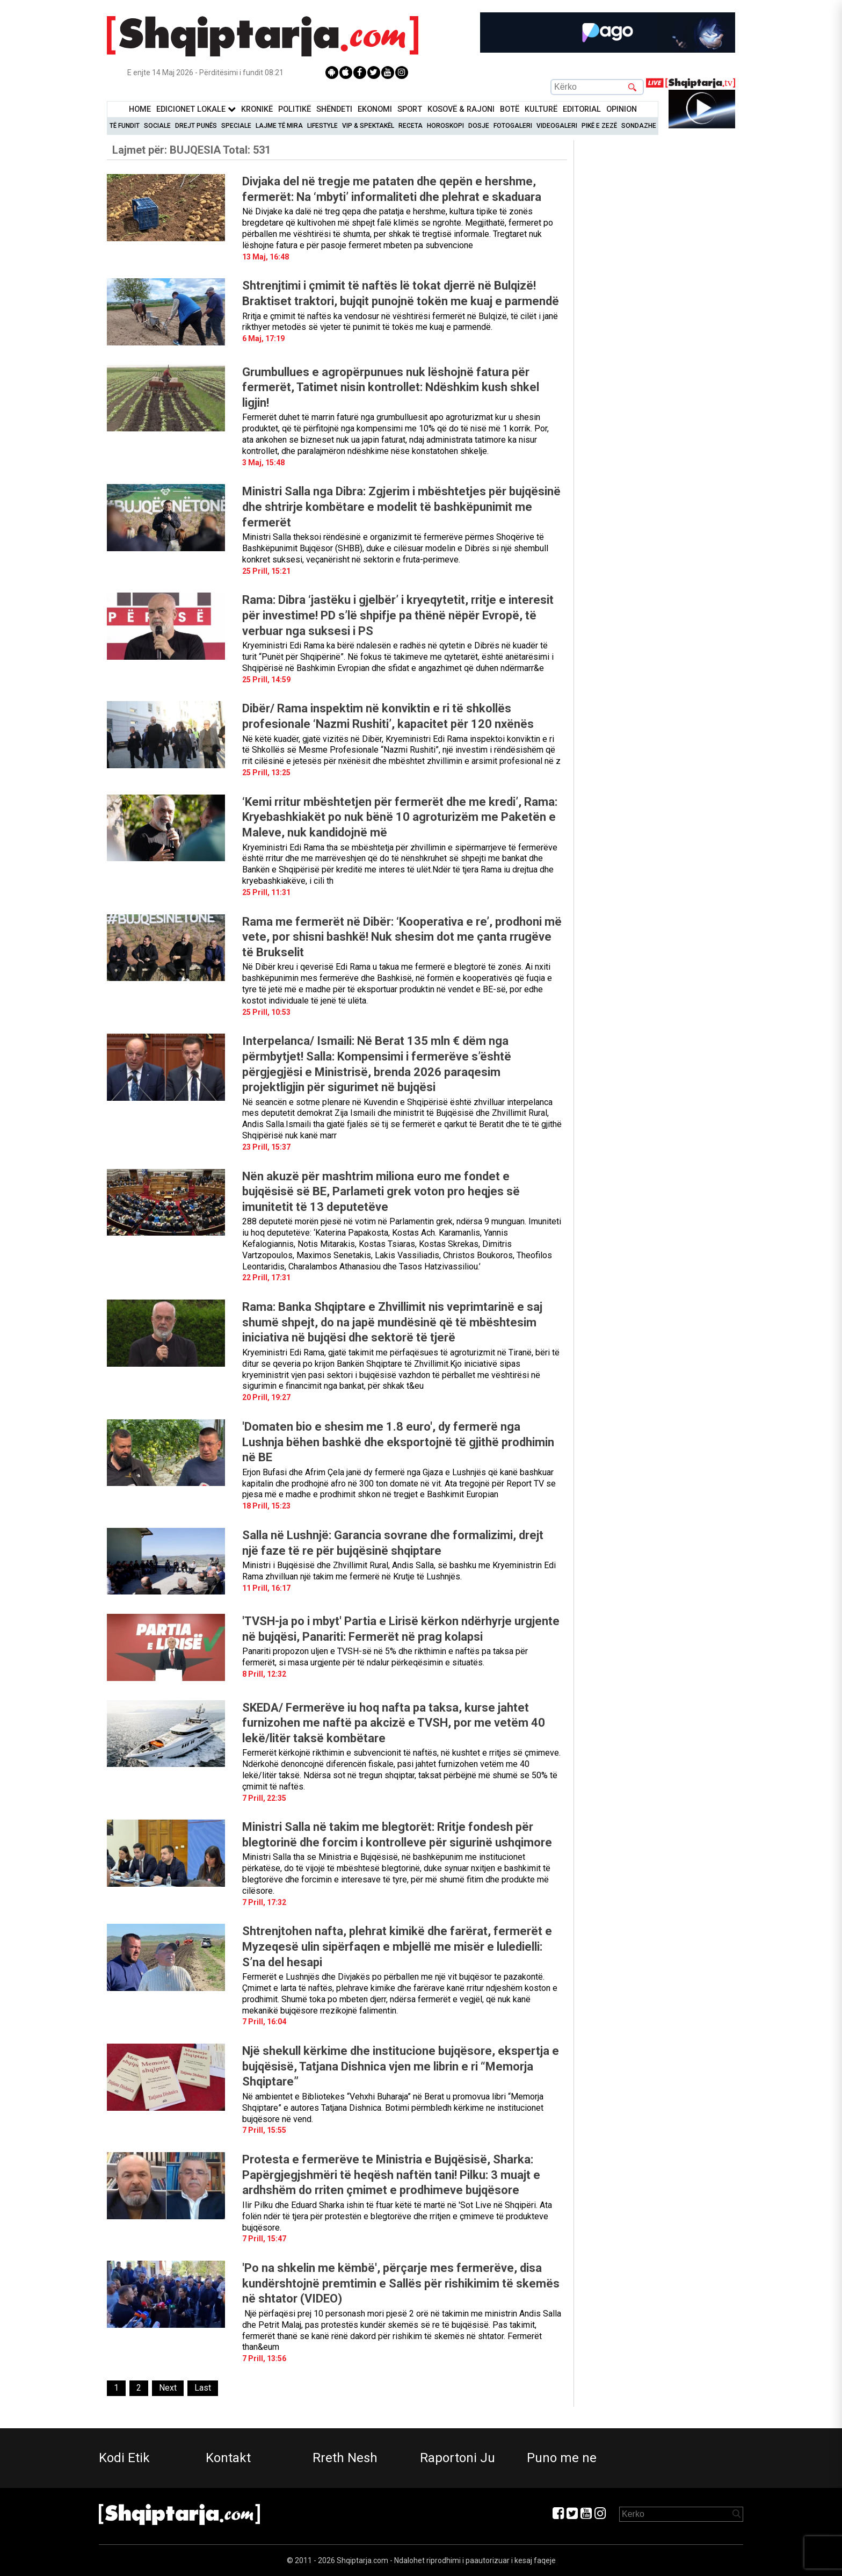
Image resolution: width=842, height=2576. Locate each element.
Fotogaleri (512, 125)
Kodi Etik (124, 2457)
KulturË (541, 109)
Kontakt (228, 2457)
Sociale (157, 125)
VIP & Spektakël (368, 125)
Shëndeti (334, 109)
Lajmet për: (191, 149)
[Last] (202, 2388)
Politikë (294, 109)
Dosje (478, 125)
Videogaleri (556, 125)
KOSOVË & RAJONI (461, 109)
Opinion (621, 109)
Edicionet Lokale (196, 109)
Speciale (236, 125)
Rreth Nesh (345, 2457)
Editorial (582, 109)
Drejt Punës (196, 125)
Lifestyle (322, 125)
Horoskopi (445, 125)
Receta (410, 125)
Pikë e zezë (599, 125)
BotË (509, 109)
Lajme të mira (279, 125)
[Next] (168, 2388)
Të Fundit (125, 125)
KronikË (257, 109)
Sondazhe (638, 125)
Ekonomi (375, 109)
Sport (409, 109)
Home (140, 109)
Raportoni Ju (457, 2457)
